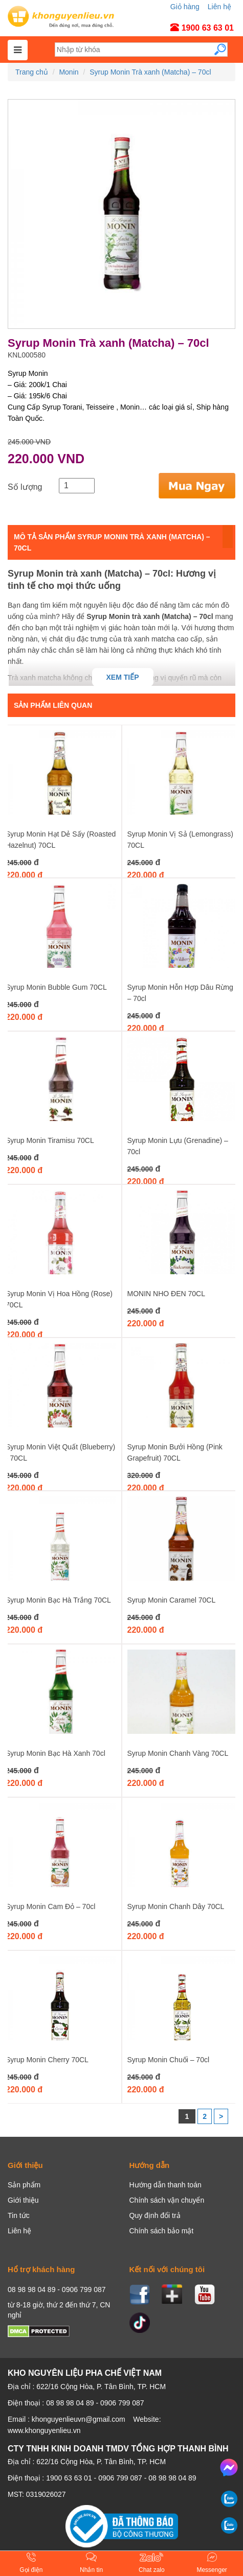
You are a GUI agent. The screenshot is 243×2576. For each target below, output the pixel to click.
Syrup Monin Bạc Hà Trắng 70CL (58, 1600)
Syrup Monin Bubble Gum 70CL (56, 987)
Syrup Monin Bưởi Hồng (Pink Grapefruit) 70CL (175, 1452)
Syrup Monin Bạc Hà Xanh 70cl (55, 1753)
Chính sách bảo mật (161, 2231)
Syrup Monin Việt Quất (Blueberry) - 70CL (60, 1452)
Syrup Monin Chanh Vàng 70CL (178, 1753)
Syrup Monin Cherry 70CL (47, 2060)
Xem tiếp (122, 677)
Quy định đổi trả (155, 2215)
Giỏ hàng (185, 7)
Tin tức (19, 2215)
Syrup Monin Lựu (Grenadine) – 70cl (177, 1146)
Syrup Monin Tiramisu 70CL (50, 1140)
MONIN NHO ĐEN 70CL (166, 1294)
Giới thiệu (23, 2200)
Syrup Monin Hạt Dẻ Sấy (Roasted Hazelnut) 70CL (61, 839)
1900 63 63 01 (69, 2478)
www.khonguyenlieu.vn (44, 2430)
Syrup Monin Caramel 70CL (171, 1600)
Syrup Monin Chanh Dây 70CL (176, 1906)
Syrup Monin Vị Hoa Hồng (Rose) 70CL (59, 1299)
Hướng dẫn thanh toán (165, 2185)
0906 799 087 (120, 2478)
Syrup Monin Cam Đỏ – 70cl (50, 1906)
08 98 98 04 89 (172, 2478)
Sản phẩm (24, 2185)
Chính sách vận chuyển (167, 2200)
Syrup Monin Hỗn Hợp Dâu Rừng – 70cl (180, 993)
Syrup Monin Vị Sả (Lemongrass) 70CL (180, 839)
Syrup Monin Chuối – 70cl (168, 2060)
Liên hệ (219, 7)
